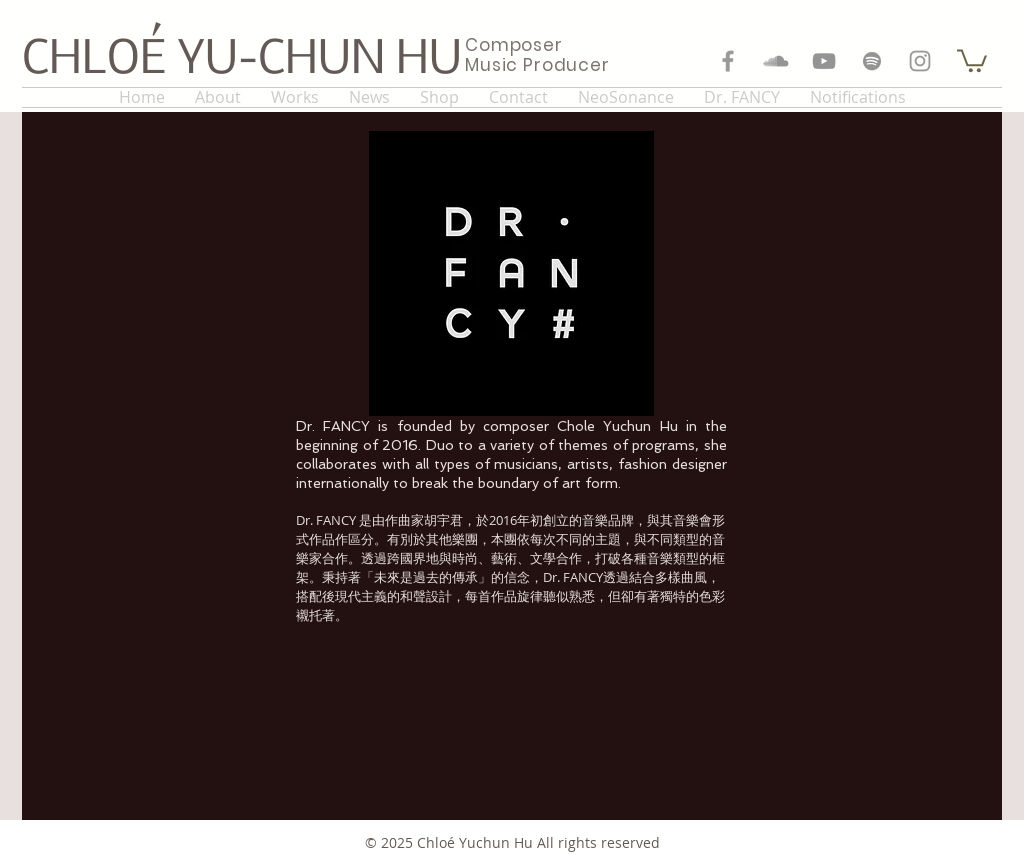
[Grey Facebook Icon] (728, 61)
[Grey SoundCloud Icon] (776, 61)
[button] (972, 59)
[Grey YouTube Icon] (824, 61)
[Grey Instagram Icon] (920, 61)
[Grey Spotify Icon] (872, 61)
